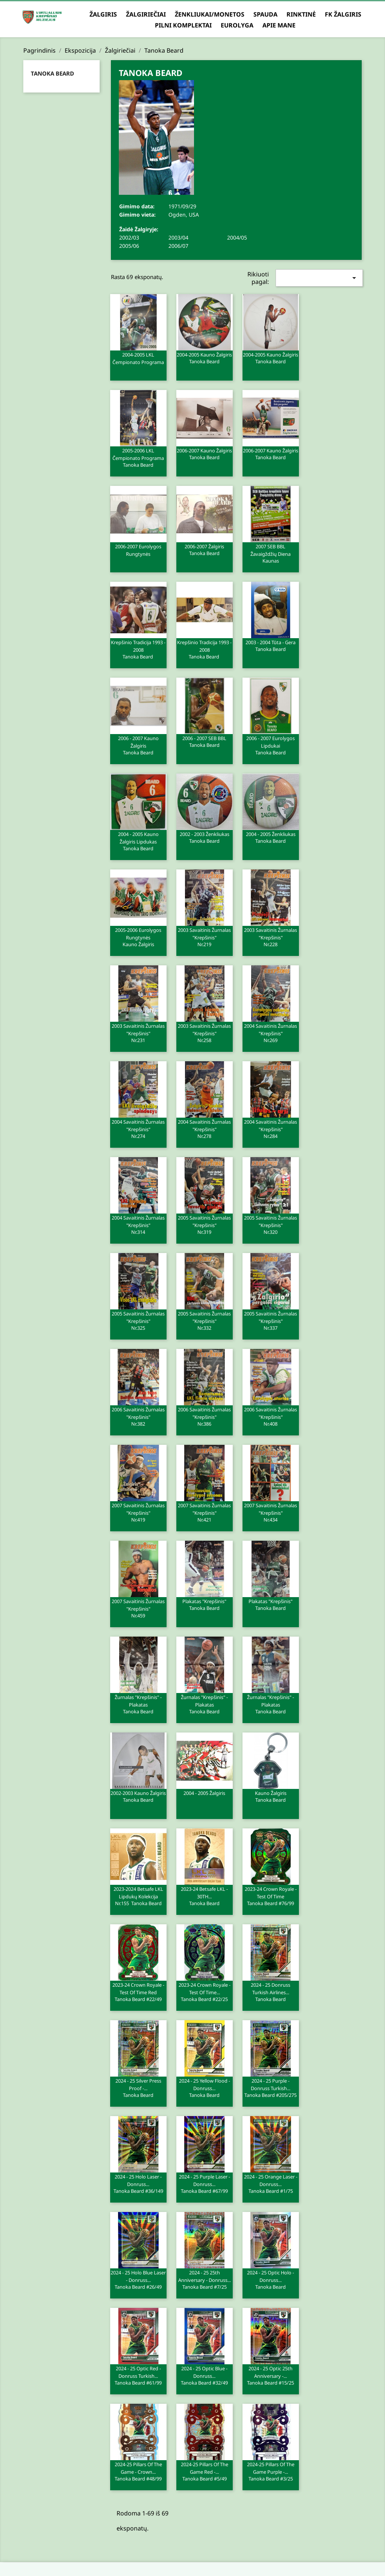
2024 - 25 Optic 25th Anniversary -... (271, 2375)
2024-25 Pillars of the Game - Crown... (138, 2471)
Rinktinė (301, 14)
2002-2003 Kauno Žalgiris (138, 1796)
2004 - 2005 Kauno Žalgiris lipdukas (138, 841)
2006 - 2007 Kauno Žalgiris (138, 745)
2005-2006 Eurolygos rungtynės (138, 937)
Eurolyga (237, 25)
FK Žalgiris (343, 14)
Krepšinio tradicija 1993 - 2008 (138, 649)
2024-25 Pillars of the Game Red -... (204, 2471)
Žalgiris (103, 14)
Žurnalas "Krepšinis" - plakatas (138, 1704)
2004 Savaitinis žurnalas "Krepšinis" (271, 1033)
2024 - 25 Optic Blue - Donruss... (204, 2375)
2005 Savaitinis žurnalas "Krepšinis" (204, 1224)
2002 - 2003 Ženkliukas (204, 837)
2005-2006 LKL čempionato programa (138, 457)
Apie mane (279, 25)
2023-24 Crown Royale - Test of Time (271, 1896)
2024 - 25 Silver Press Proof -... (138, 2087)
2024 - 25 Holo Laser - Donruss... (138, 2183)
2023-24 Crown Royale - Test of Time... (204, 1991)
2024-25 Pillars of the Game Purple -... (271, 2471)
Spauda (265, 14)
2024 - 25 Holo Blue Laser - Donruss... (138, 2279)
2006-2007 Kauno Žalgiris (204, 453)
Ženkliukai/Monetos (209, 14)
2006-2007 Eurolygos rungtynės (138, 550)
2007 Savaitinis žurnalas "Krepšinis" (138, 1512)
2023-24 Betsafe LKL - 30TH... (204, 1896)
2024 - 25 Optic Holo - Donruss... (271, 2279)
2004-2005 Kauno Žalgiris (204, 357)
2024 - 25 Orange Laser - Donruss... (271, 2183)
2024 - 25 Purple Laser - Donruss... (204, 2183)
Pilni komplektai (183, 25)
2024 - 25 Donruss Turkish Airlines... (271, 1991)
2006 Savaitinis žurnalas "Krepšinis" (138, 1416)
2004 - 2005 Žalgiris (204, 1793)
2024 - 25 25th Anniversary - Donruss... (204, 2279)
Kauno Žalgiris (271, 1796)
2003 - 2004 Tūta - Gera (271, 645)
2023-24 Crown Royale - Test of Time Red (138, 1991)
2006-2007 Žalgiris (204, 549)
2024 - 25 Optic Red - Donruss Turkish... (138, 2375)
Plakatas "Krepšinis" (204, 1604)
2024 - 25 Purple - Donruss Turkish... (271, 2087)
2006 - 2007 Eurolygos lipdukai (271, 745)
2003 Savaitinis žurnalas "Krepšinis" (204, 937)
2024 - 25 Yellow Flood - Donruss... (204, 2087)
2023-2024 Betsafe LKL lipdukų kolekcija (138, 1896)
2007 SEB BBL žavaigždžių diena (271, 553)
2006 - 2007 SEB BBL (204, 741)
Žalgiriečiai (146, 14)
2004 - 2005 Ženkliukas (271, 837)
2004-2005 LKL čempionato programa (138, 358)
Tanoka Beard (52, 73)
